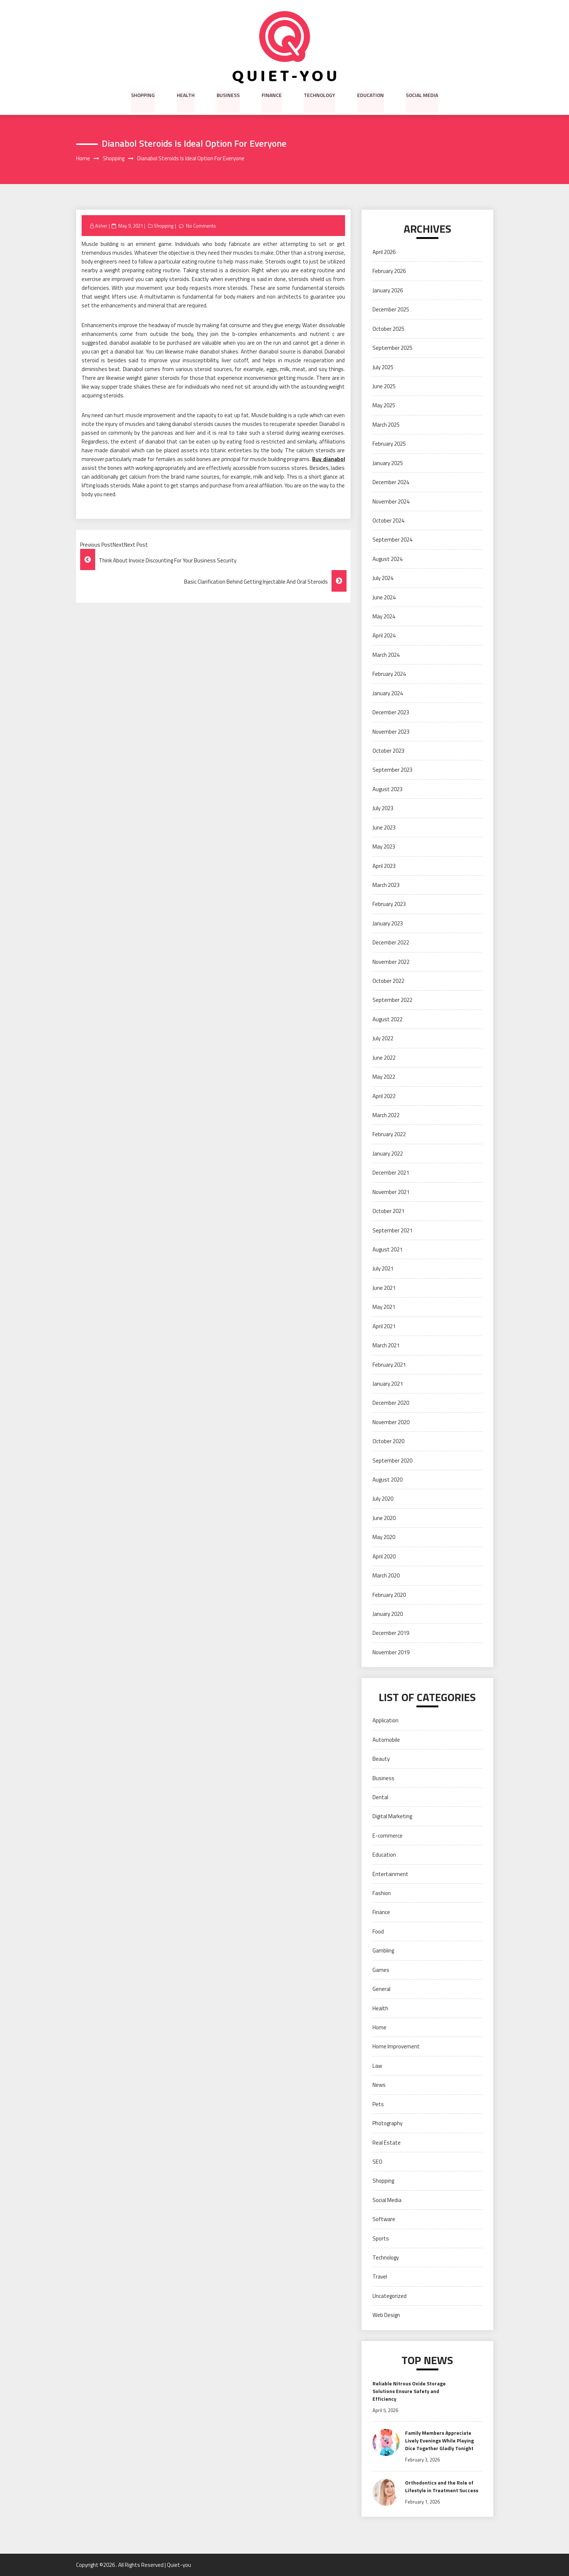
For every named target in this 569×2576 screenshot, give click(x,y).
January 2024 (388, 693)
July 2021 (383, 1269)
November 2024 (391, 501)
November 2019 (391, 1652)
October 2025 (388, 329)
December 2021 (391, 1173)
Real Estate (387, 2142)
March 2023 (386, 885)
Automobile (386, 1740)
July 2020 (383, 1499)
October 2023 (388, 750)
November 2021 (391, 1192)
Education (370, 94)
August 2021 (388, 1249)
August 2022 (388, 1019)
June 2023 (384, 827)
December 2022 (391, 943)
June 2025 (384, 386)
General (381, 1989)
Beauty (381, 1759)
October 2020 (388, 1441)
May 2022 (384, 1076)
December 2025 (391, 310)
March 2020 (386, 1575)
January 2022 (388, 1153)
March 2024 (386, 655)
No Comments (201, 225)
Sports (381, 2238)
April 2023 (384, 866)
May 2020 (384, 1537)
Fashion (382, 1893)
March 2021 (386, 1345)
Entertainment (390, 1874)
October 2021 (388, 1211)
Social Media (422, 94)
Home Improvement (396, 2047)
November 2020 (391, 1422)
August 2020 (388, 1479)
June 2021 (384, 1288)
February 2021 (389, 1364)
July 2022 (383, 1038)
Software (384, 2219)
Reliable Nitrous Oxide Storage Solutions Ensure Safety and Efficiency (409, 2391)
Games (381, 1970)
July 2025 (383, 367)
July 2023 (383, 808)
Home (379, 2027)
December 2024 (391, 482)
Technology (319, 94)
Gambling (383, 1951)
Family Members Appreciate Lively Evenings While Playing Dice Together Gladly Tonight (439, 2440)
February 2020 (389, 1595)
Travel (380, 2277)
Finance (272, 94)
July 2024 (383, 578)
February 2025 (389, 444)
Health (186, 94)
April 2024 (384, 636)
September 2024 (392, 540)
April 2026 (384, 252)
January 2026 (388, 290)
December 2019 (391, 1633)
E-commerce (388, 1835)
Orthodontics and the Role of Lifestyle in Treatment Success (441, 2486)
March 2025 (386, 424)
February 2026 (389, 271)
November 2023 (391, 731)
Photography (388, 2123)
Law (377, 2066)
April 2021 (384, 1326)
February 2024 (389, 674)
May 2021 (384, 1307)
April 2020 (384, 1556)
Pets (378, 2104)
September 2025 (392, 348)
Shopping (143, 94)
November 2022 (391, 962)
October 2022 (388, 981)
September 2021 (392, 1230)
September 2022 (392, 1000)
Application (385, 1720)
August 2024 (388, 559)
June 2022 (384, 1057)
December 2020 (391, 1403)
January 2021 (388, 1383)
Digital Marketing (392, 1816)
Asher (101, 225)
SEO (377, 2161)
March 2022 (386, 1115)
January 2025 (388, 463)
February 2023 (389, 904)
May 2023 (384, 846)
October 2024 (388, 520)
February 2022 (389, 1134)
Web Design (386, 2315)
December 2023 (391, 712)
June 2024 (384, 597)
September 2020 (392, 1460)
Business (228, 94)
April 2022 (384, 1096)
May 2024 (384, 616)
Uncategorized (390, 2296)
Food (378, 1931)
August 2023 (388, 789)
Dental (380, 1797)
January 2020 (388, 1614)
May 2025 (384, 405)
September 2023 (392, 770)
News (379, 2085)
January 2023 (388, 923)
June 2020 (384, 1518)
